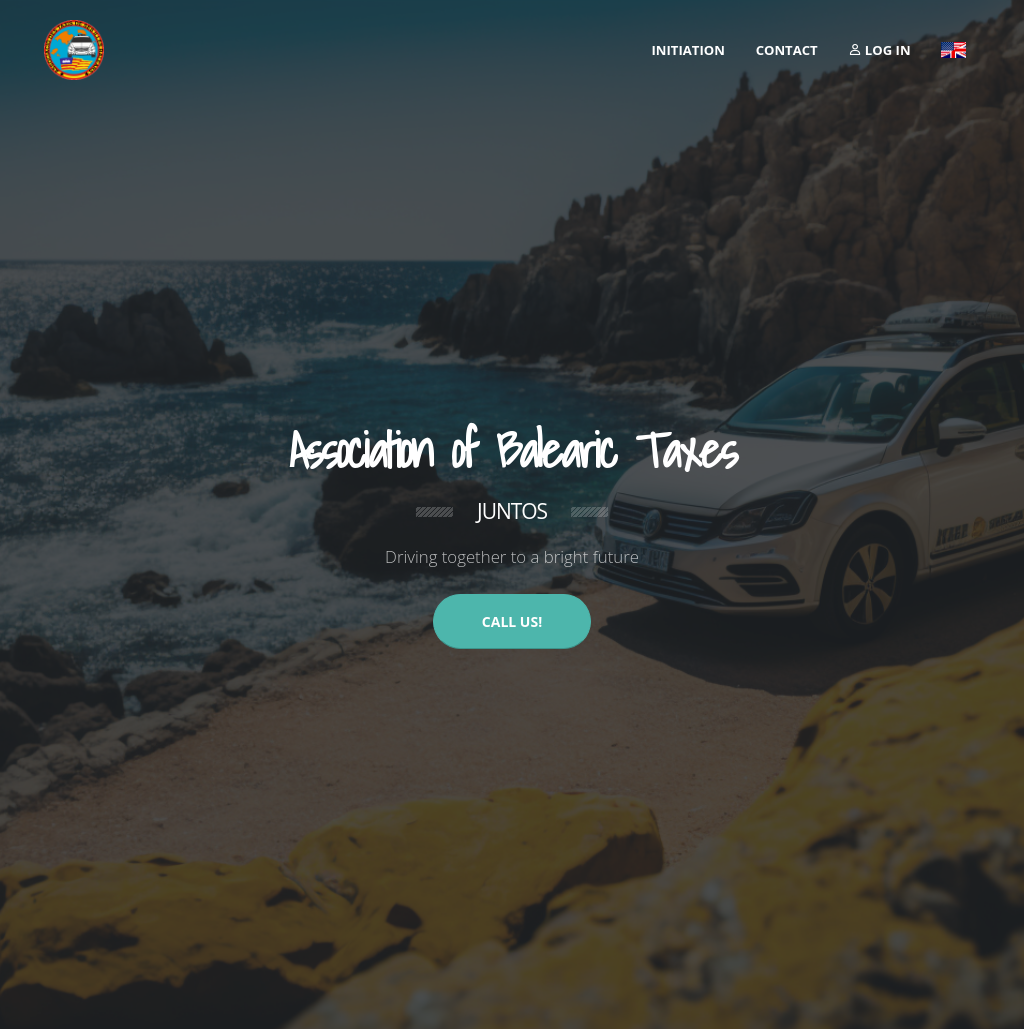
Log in (879, 50)
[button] (953, 50)
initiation (688, 50)
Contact (787, 50)
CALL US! (512, 621)
